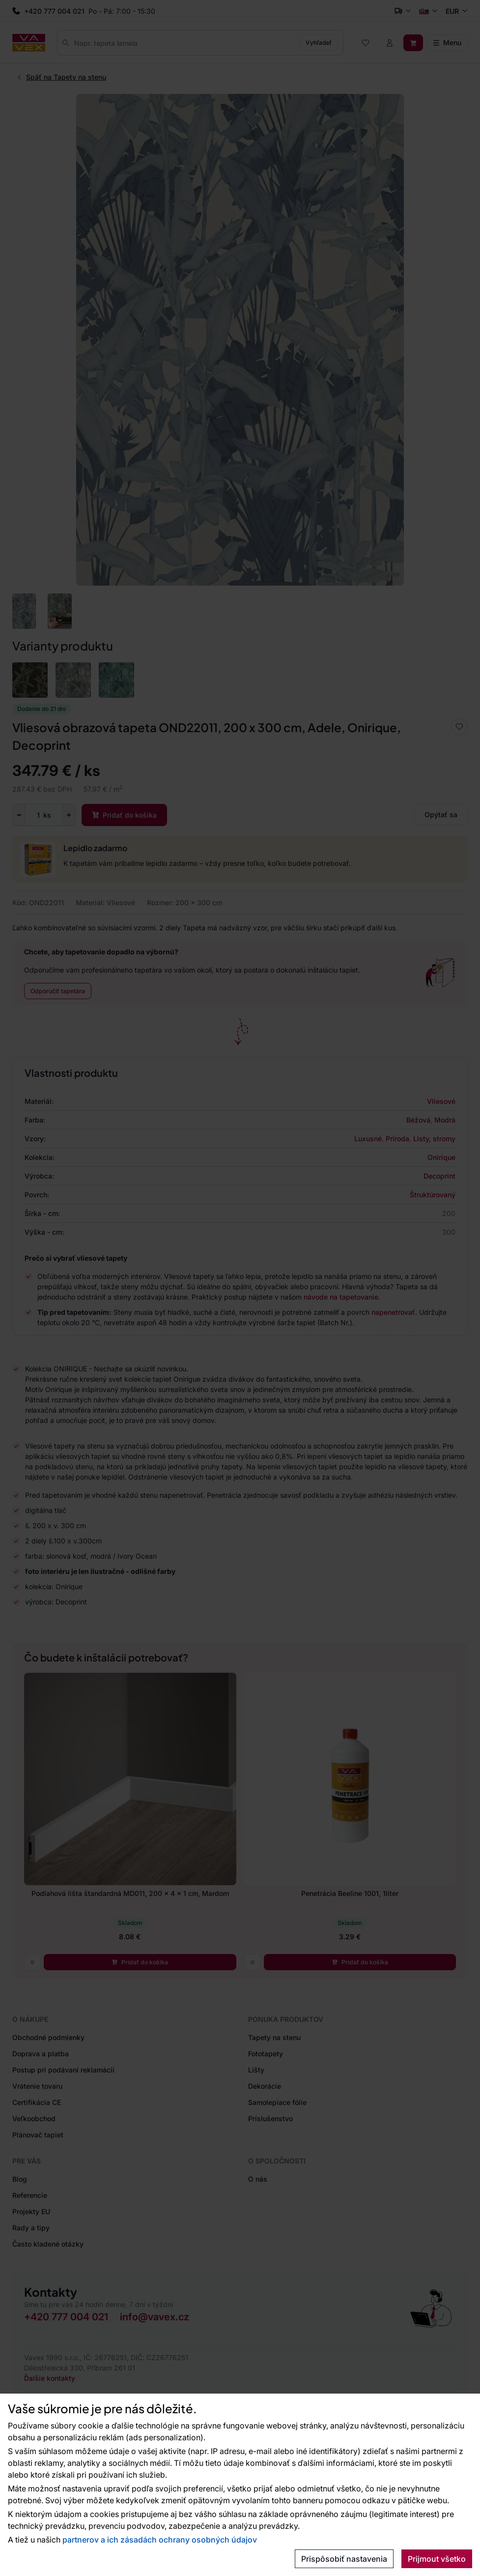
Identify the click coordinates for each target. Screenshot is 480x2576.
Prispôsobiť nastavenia (344, 2559)
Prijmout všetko (437, 2559)
